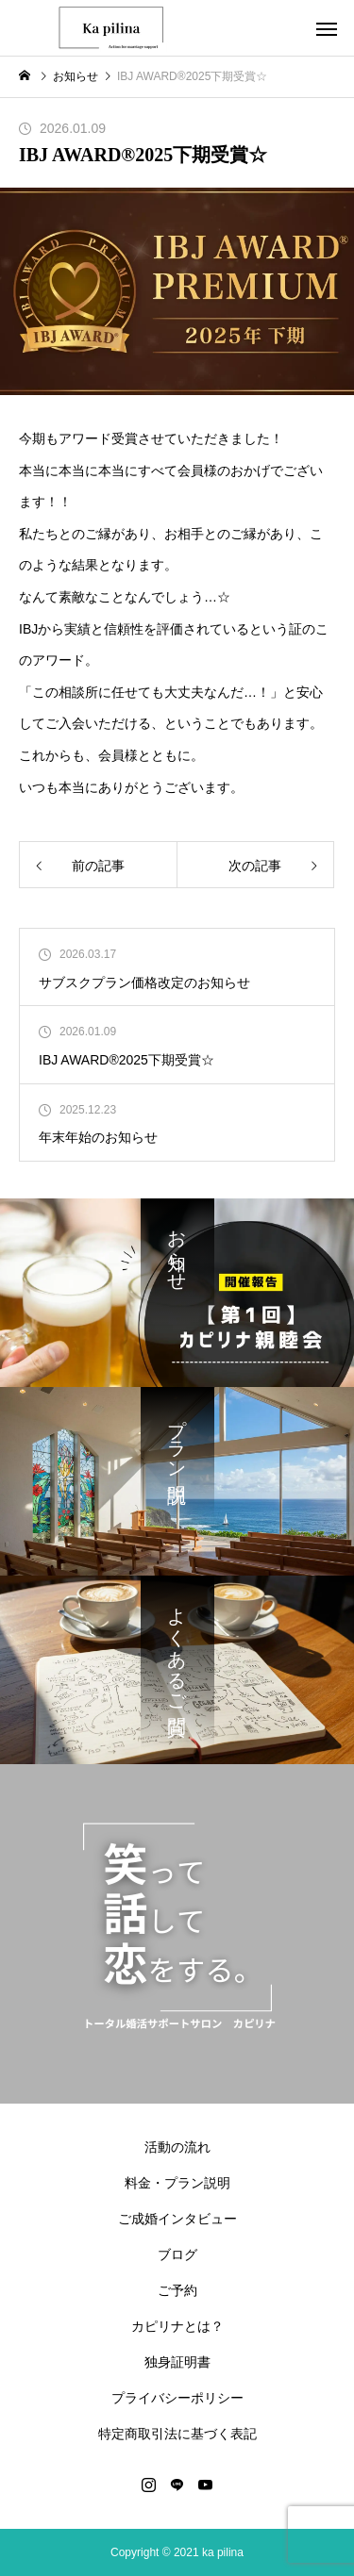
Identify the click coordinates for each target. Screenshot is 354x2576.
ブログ (177, 2254)
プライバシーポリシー (177, 2397)
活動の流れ (177, 2147)
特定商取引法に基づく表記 (177, 2433)
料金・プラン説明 (177, 2182)
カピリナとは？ (177, 2326)
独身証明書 (177, 2362)
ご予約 (177, 2290)
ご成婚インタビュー (177, 2218)
